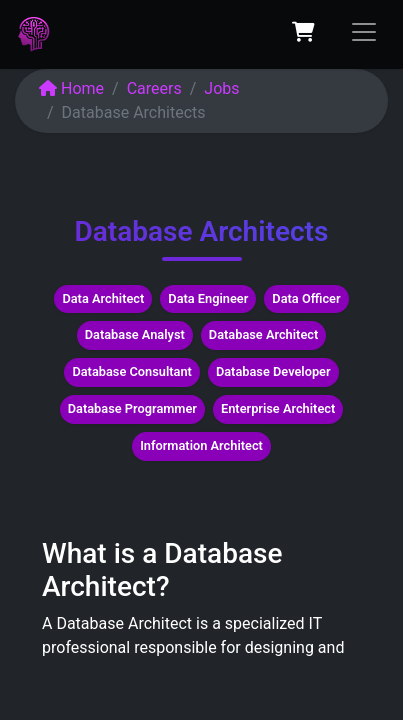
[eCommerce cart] (303, 32)
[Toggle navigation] (364, 32)
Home (71, 88)
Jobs (221, 88)
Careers (154, 88)
